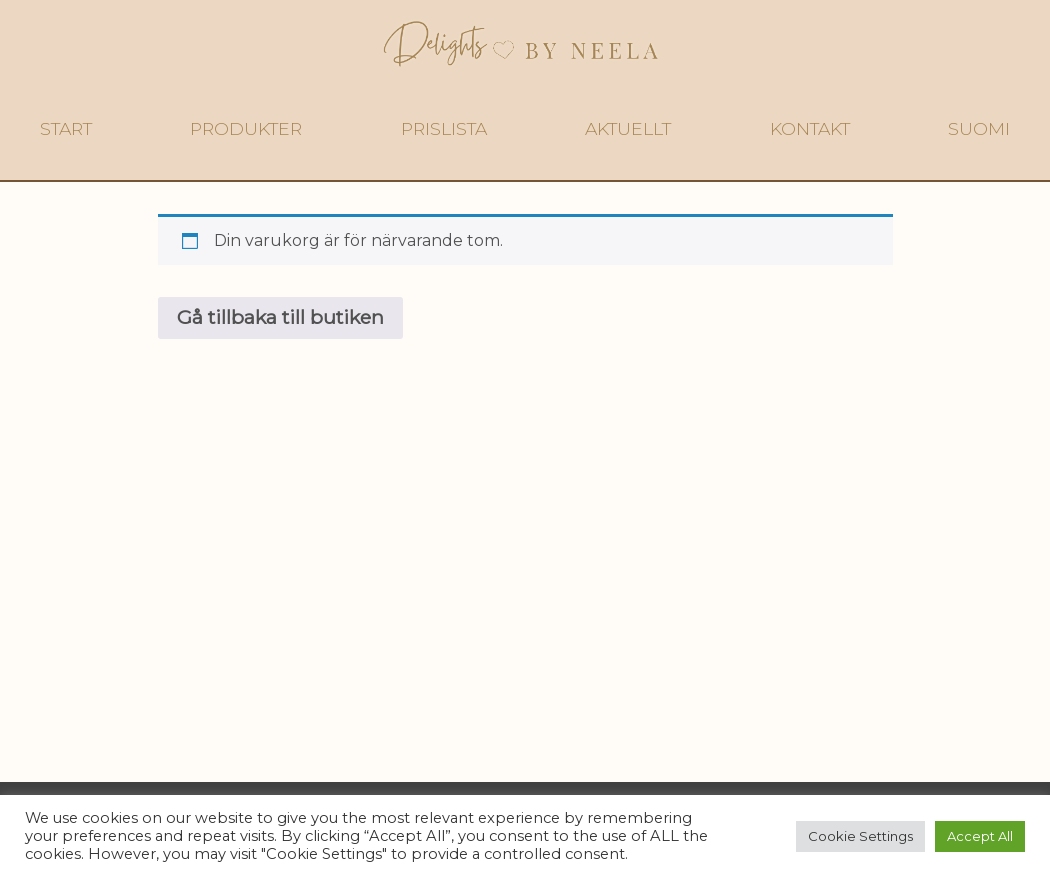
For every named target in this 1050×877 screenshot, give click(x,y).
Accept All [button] (980, 836)
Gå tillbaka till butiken (280, 317)
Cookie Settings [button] (860, 836)
